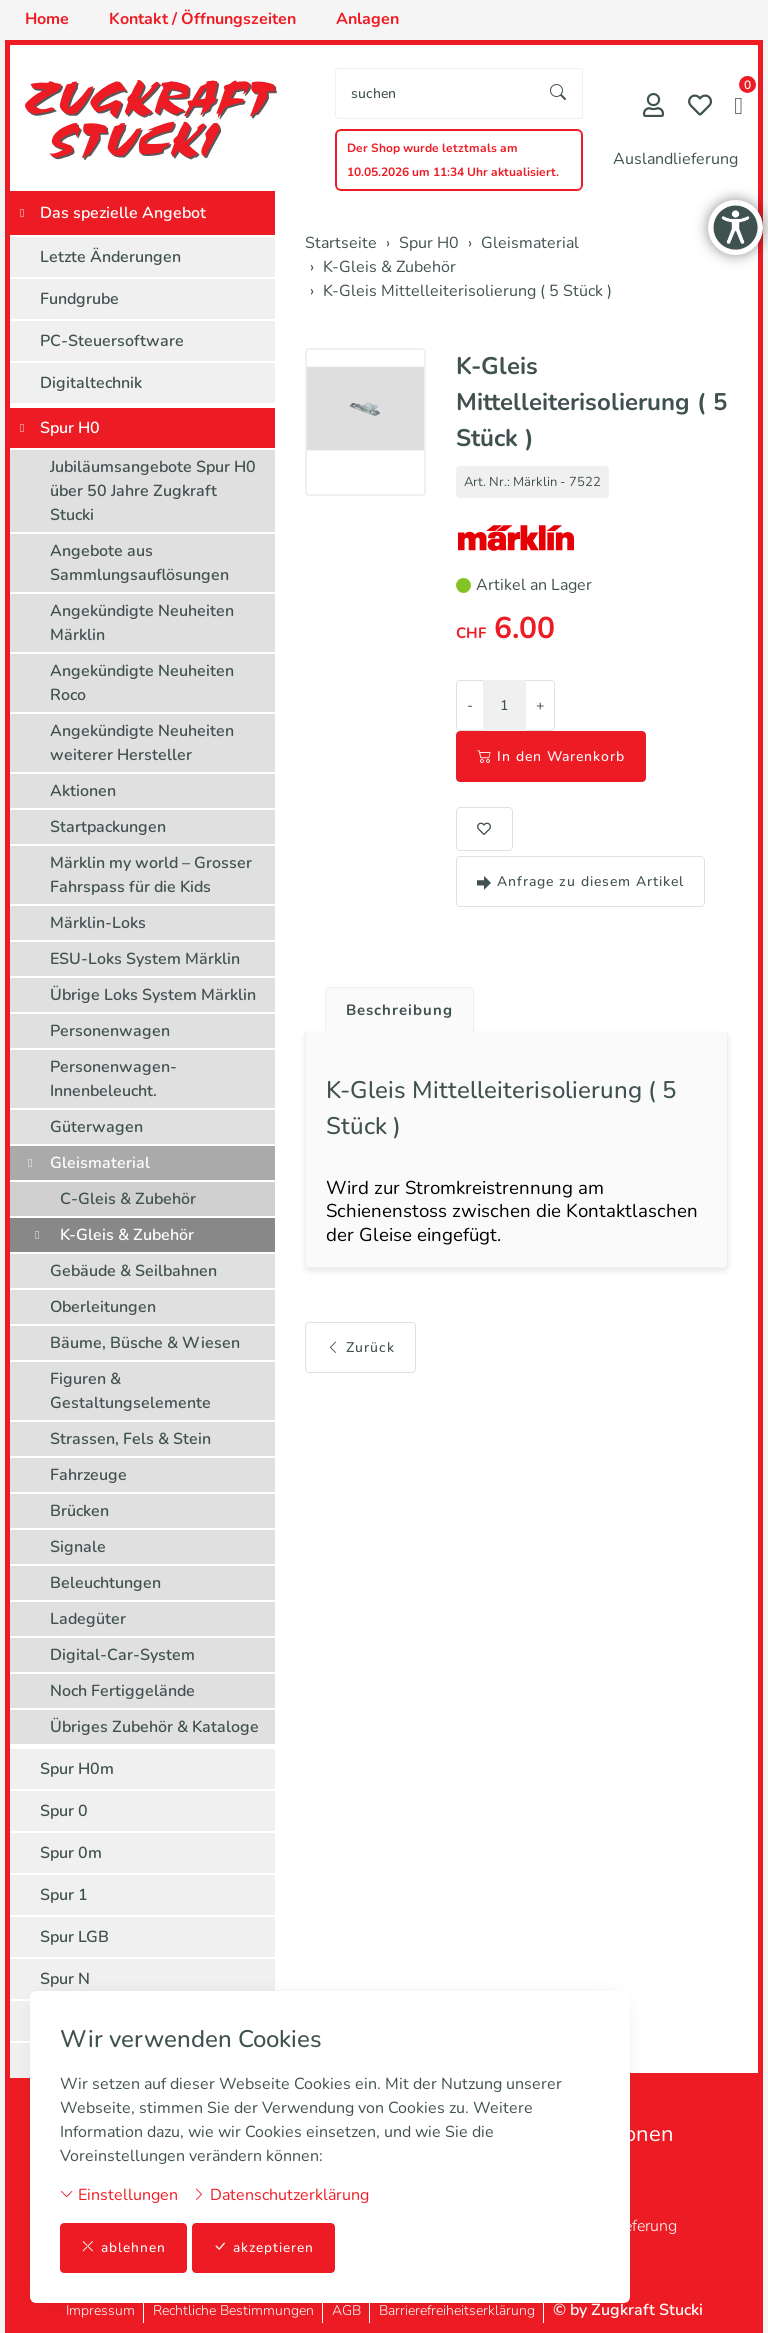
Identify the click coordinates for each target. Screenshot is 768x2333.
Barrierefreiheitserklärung (457, 2310)
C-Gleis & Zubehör (128, 1199)
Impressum (100, 2310)
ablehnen (123, 2247)
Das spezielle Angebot (123, 213)
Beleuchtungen (105, 1583)
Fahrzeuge (88, 1475)
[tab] (395, 1006)
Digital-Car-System (122, 1655)
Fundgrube (79, 299)
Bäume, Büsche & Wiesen (145, 1343)
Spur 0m (71, 1853)
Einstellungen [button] (119, 2194)
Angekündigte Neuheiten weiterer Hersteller (142, 743)
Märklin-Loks (98, 923)
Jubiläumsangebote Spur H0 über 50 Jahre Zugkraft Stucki (153, 491)
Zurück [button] (360, 1355)
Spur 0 (64, 1811)
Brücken (79, 1511)
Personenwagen (110, 1031)
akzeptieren (264, 2247)
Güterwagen (96, 1127)
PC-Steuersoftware (112, 341)
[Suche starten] (559, 93)
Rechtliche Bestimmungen (233, 2310)
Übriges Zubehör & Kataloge (154, 1727)
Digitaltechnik (91, 383)
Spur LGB (74, 1937)
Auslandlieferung (675, 159)
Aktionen (83, 791)
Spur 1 (64, 1895)
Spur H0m (77, 1769)
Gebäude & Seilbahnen (133, 1271)
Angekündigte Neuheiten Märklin (142, 623)
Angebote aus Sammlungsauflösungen (139, 563)
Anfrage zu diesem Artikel (580, 881)
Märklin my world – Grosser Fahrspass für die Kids (151, 875)
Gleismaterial (100, 1163)
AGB (346, 2310)
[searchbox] (435, 93)
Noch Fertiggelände (122, 1691)
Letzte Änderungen (110, 257)
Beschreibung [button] (403, 1011)
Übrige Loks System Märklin (153, 995)
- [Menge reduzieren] (470, 705)
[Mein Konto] (653, 107)
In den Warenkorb (551, 756)
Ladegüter (88, 1619)
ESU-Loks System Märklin (145, 959)
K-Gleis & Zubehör (127, 1235)
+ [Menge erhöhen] (540, 705)
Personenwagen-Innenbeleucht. (113, 1079)
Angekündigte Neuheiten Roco (142, 683)
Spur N (65, 1979)
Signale (78, 1547)
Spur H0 (70, 428)
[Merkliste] (700, 107)
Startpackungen (108, 827)
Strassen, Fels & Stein (130, 1439)
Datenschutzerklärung (280, 2194)
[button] (738, 108)
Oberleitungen (103, 1307)
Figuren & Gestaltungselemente (130, 1391)
